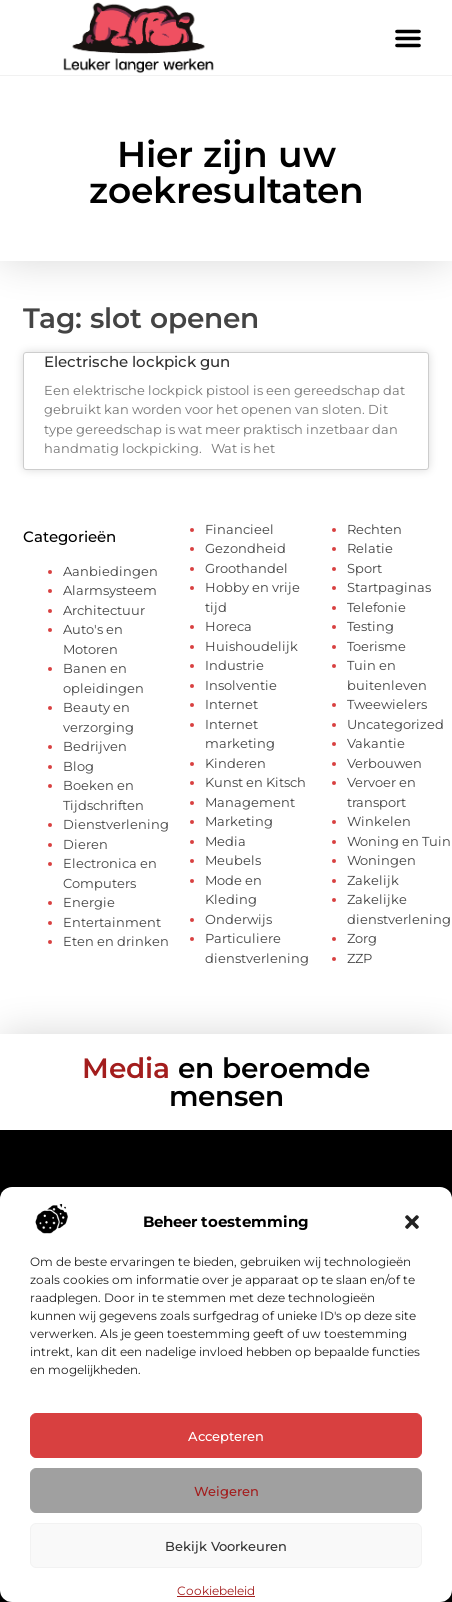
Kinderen (235, 763)
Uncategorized (395, 724)
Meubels (233, 860)
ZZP (359, 958)
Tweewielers (387, 704)
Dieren (85, 844)
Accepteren (226, 1436)
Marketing (239, 821)
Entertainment (112, 922)
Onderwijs (238, 919)
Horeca (228, 626)
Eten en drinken (116, 941)
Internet (231, 704)
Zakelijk (373, 880)
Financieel (239, 529)
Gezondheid (245, 548)
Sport (364, 568)
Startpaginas (389, 587)
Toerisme (376, 646)
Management (250, 802)
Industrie (234, 665)
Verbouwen (384, 763)
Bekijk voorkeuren (226, 1546)
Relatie (370, 548)
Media (225, 841)
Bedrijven (95, 746)
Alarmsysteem (110, 590)
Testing (370, 626)
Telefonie (376, 607)
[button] (412, 1222)
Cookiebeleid (216, 1590)
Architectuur (104, 610)
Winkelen (379, 821)
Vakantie (376, 743)
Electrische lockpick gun (137, 361)
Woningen (381, 860)
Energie (89, 902)
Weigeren (226, 1491)
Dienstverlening (116, 824)
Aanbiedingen (110, 571)
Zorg (362, 938)
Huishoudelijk (251, 646)
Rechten (374, 529)
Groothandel (246, 568)
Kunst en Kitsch (255, 782)
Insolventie (241, 685)
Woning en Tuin (399, 841)
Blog (78, 766)
